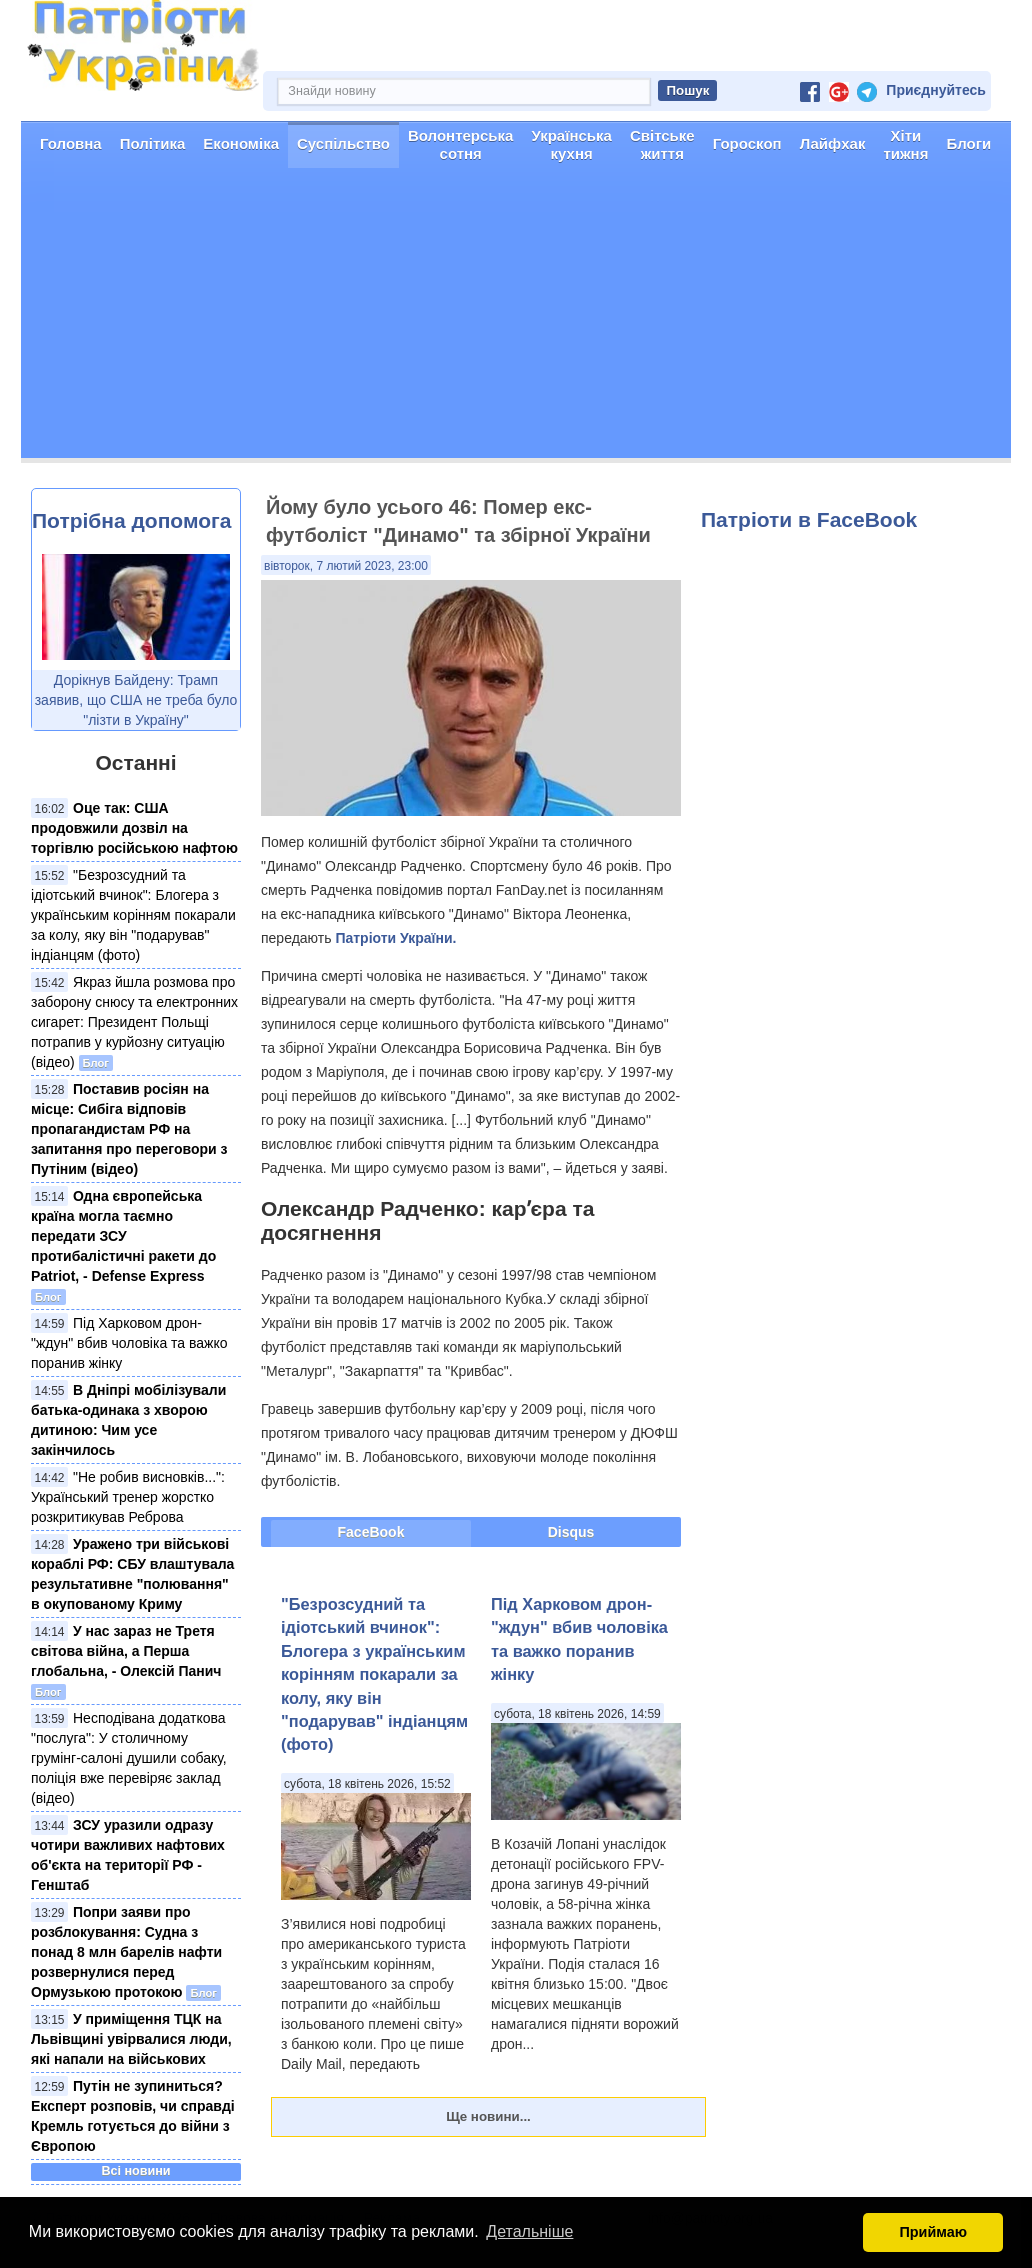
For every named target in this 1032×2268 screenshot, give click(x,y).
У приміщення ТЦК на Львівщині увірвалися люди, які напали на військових (131, 2039)
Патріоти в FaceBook (809, 519)
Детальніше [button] (529, 2231)
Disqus (571, 1532)
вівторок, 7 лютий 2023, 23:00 (346, 566)
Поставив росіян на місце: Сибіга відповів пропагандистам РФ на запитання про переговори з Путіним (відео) (129, 1129)
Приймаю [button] (933, 2232)
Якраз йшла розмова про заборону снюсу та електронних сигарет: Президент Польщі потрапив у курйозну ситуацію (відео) (134, 1022)
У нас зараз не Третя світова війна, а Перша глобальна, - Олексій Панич (126, 1651)
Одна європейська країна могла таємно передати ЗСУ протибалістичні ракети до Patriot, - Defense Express (123, 1236)
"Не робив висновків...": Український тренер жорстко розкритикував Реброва (128, 1497)
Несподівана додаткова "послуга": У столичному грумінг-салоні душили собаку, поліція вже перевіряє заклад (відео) (129, 1758)
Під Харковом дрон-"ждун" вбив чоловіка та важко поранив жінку (129, 1343)
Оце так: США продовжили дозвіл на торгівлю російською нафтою (134, 828)
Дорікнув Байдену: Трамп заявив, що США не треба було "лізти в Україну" (136, 700)
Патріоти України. (395, 938)
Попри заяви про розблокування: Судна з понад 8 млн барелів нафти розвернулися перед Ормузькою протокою (126, 1952)
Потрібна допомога (131, 520)
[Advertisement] (516, 318)
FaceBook (371, 1532)
